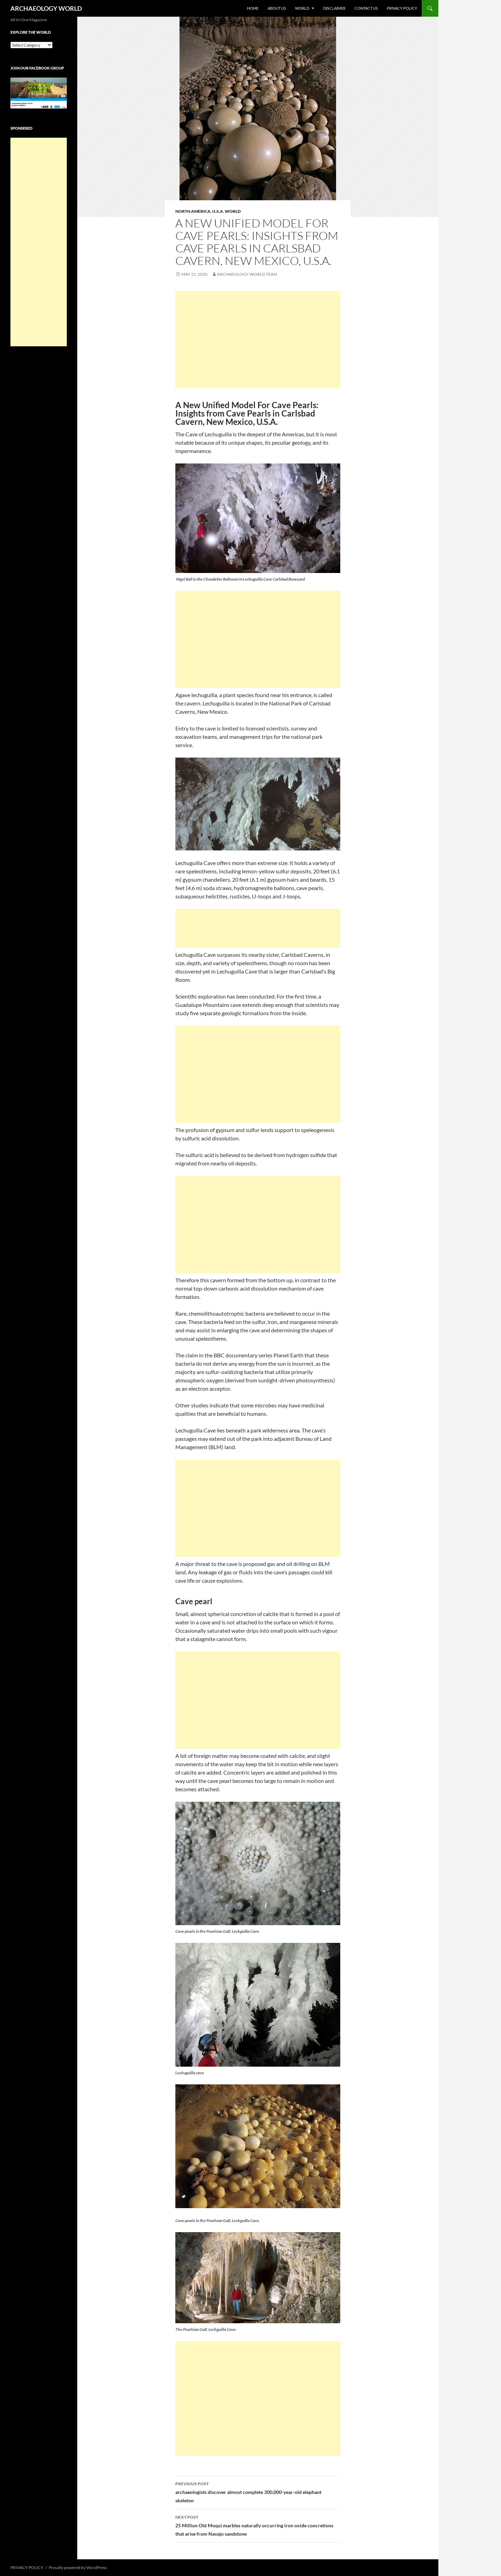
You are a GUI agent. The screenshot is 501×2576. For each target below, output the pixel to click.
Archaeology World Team (247, 274)
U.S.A (217, 211)
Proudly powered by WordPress (78, 2567)
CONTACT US (366, 8)
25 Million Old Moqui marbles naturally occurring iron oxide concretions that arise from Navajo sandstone (257, 2525)
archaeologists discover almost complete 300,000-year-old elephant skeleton (257, 2491)
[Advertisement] (257, 339)
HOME (253, 8)
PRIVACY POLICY (402, 8)
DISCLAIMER (334, 8)
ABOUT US (277, 8)
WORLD (302, 8)
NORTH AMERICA (192, 211)
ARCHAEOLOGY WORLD (46, 8)
